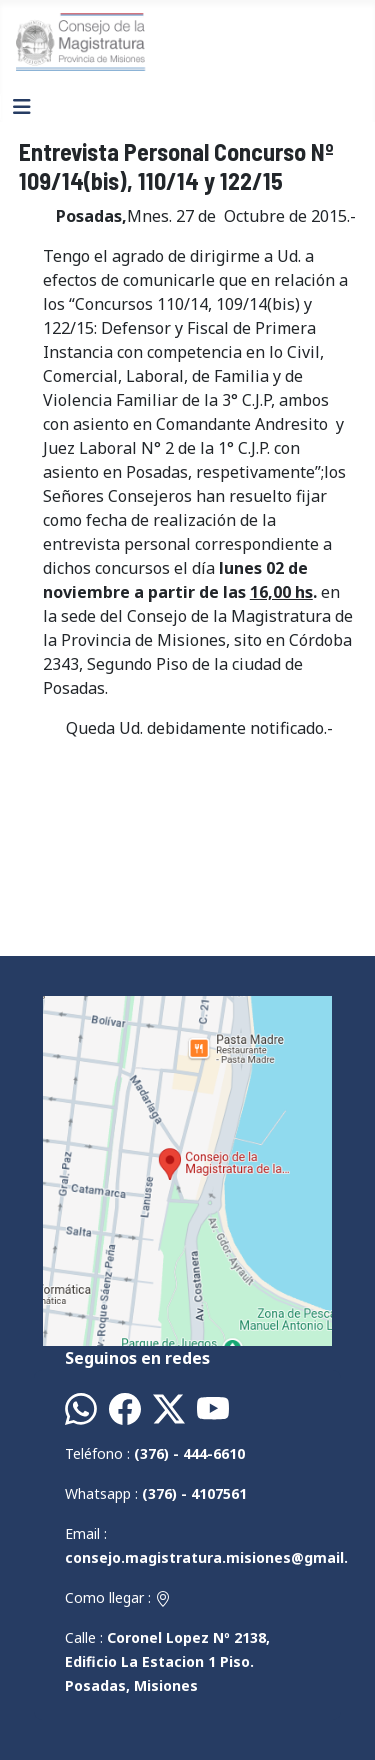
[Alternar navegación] (22, 107)
